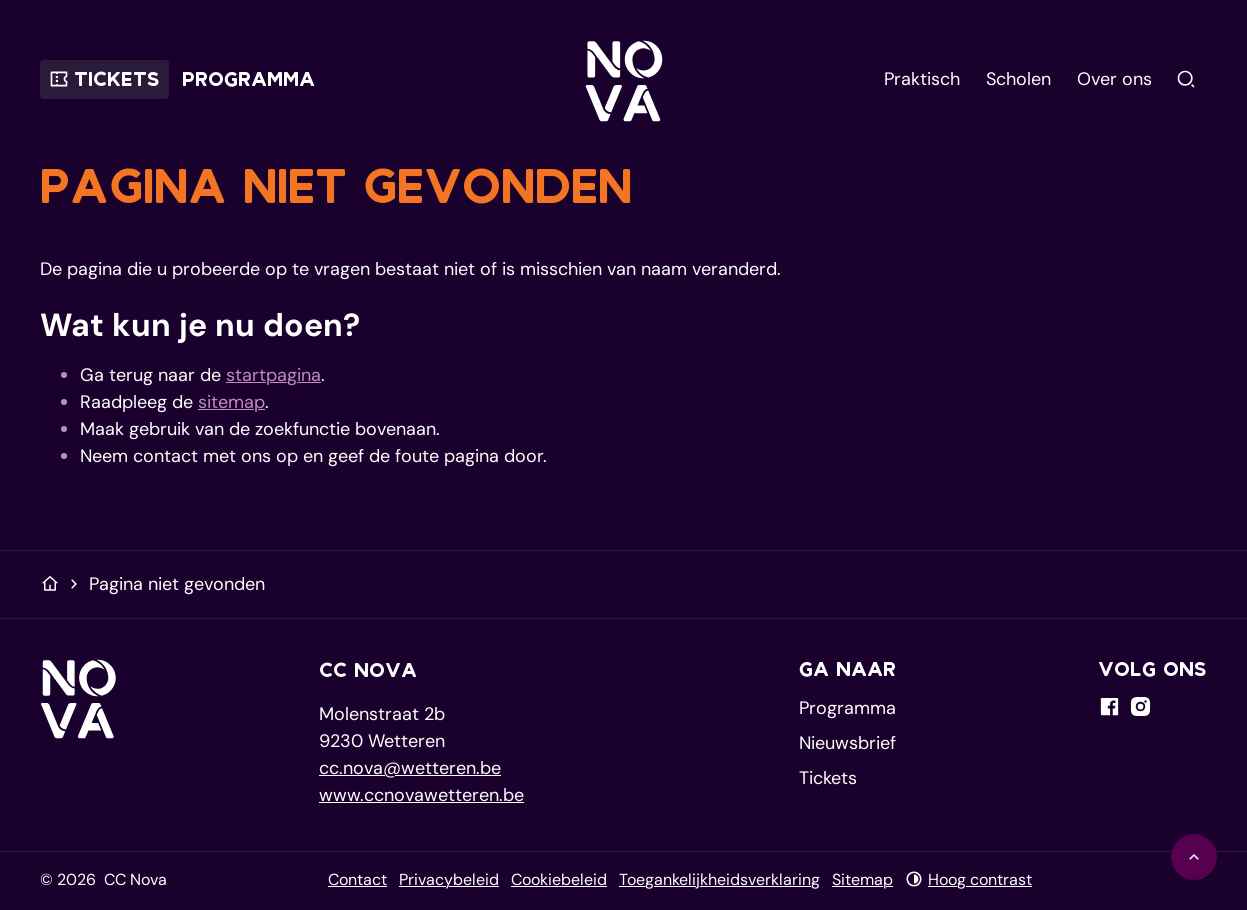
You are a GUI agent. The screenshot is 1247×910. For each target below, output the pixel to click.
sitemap (231, 402)
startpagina (273, 375)
